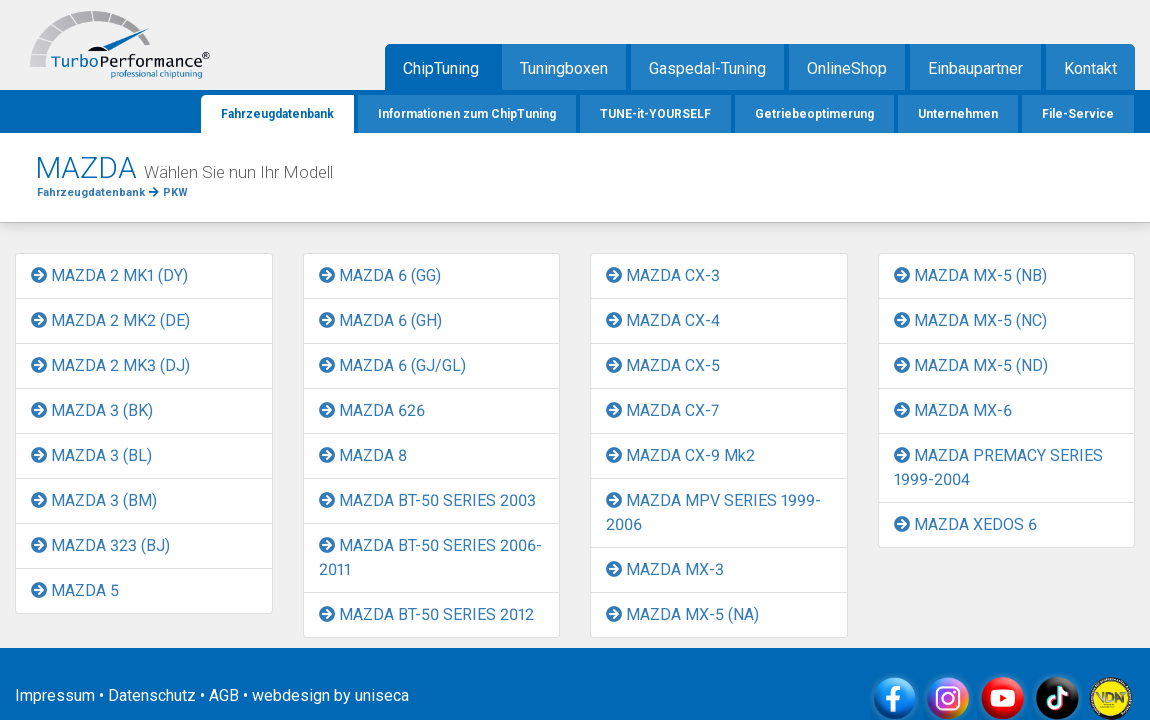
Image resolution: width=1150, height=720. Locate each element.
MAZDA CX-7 (662, 410)
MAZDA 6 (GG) (380, 275)
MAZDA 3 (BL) (91, 455)
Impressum (55, 695)
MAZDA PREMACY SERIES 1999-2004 (998, 467)
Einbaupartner (975, 68)
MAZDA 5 (75, 590)
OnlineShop (847, 68)
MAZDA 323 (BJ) (100, 545)
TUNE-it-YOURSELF (655, 114)
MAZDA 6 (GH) (380, 320)
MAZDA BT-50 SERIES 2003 (427, 500)
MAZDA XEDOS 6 (965, 524)
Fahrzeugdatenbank (277, 114)
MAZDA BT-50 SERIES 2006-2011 (430, 557)
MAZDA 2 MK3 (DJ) (110, 365)
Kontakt (1090, 68)
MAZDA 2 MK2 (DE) (110, 320)
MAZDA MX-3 (665, 569)
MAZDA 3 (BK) (92, 410)
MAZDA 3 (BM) (94, 500)
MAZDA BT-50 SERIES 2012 (426, 614)
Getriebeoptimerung (814, 114)
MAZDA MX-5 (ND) (971, 365)
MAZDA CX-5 (663, 365)
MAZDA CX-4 (663, 320)
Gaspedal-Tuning (707, 68)
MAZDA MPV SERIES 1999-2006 (713, 512)
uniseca (382, 695)
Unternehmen (958, 114)
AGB (224, 695)
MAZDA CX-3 (663, 275)
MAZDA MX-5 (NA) (682, 614)
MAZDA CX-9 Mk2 (680, 455)
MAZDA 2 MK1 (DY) (109, 275)
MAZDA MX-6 (953, 410)
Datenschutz (152, 695)
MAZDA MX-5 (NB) (970, 275)
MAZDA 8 (363, 455)
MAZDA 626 (372, 410)
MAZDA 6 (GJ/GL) (392, 365)
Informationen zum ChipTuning (467, 114)
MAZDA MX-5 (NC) (970, 320)
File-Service (1078, 114)
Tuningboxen (564, 68)
